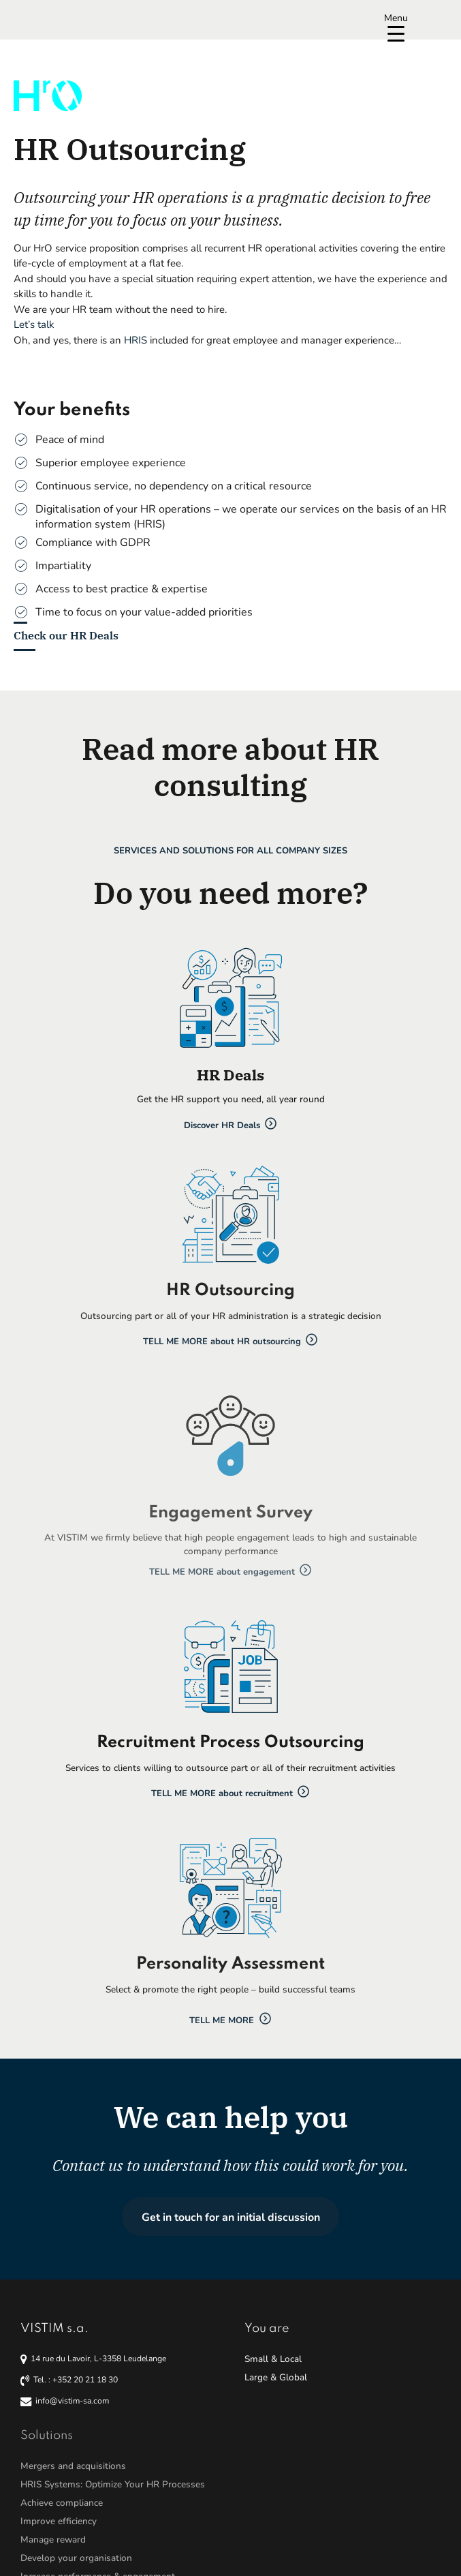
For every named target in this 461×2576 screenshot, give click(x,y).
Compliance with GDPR (92, 542)
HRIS (135, 340)
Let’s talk (34, 324)
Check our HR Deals (66, 635)
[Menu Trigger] (396, 25)
